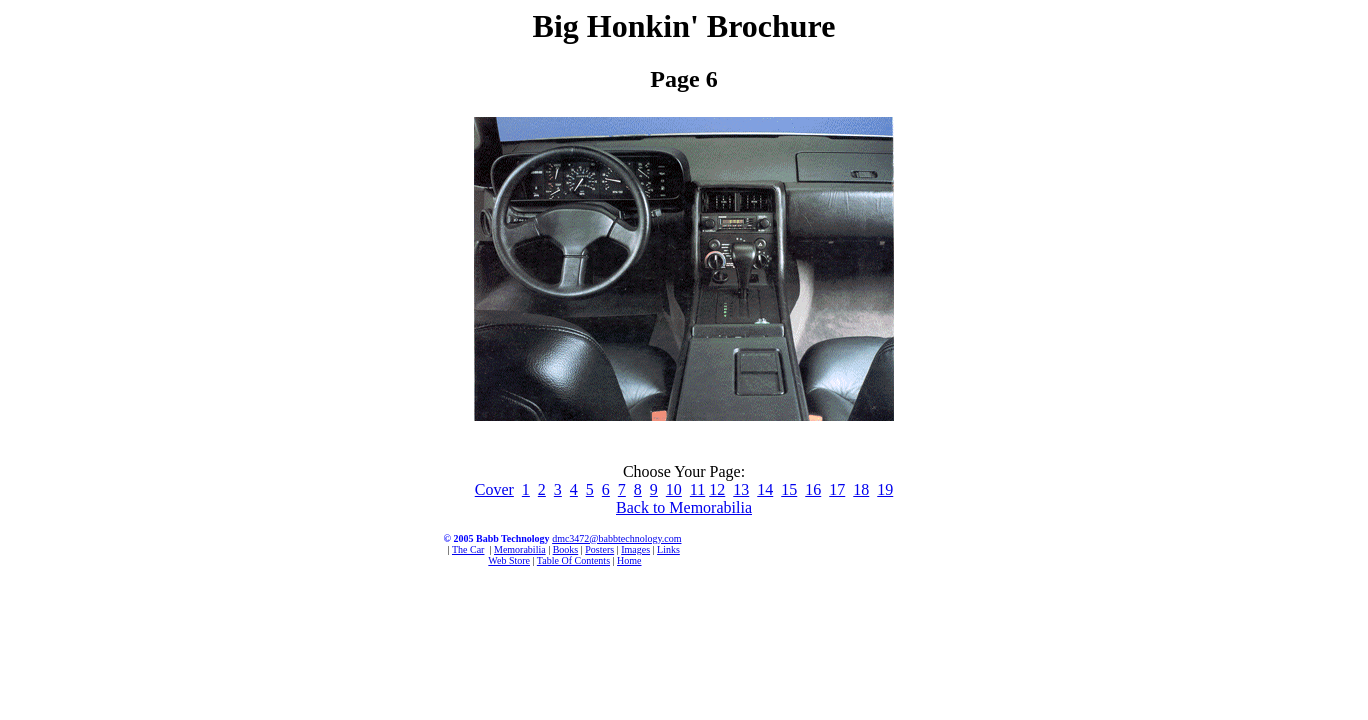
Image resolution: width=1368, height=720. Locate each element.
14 (765, 489)
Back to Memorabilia (684, 507)
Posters (599, 549)
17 (837, 489)
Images (635, 549)
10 (674, 489)
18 (861, 489)
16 (813, 489)
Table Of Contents (573, 560)
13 (741, 489)
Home (629, 560)
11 (697, 489)
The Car (468, 549)
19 (885, 489)
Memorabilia (520, 549)
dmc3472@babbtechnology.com (616, 538)
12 (717, 489)
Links (668, 549)
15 (789, 489)
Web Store (509, 560)
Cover (494, 489)
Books (566, 549)
